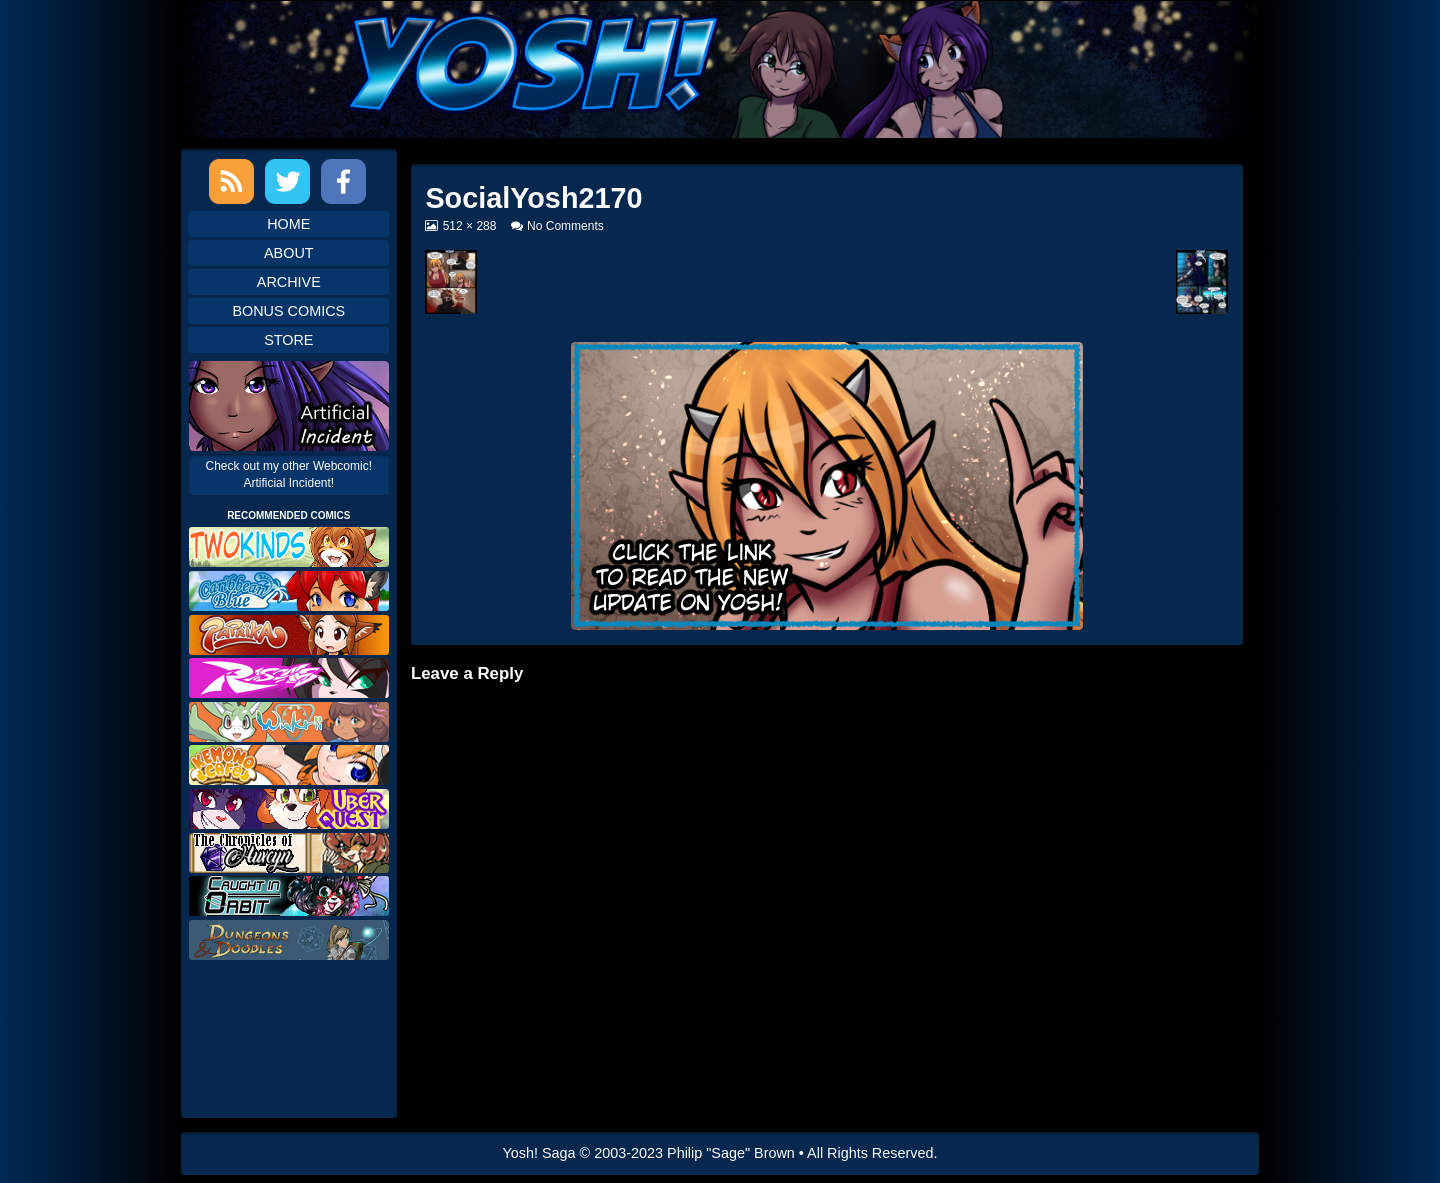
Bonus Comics (288, 311)
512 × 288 (469, 226)
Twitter (287, 181)
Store (288, 340)
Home (288, 224)
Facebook (343, 181)
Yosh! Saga (539, 1153)
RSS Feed (231, 181)
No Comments (565, 226)
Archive (289, 282)
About (289, 253)
